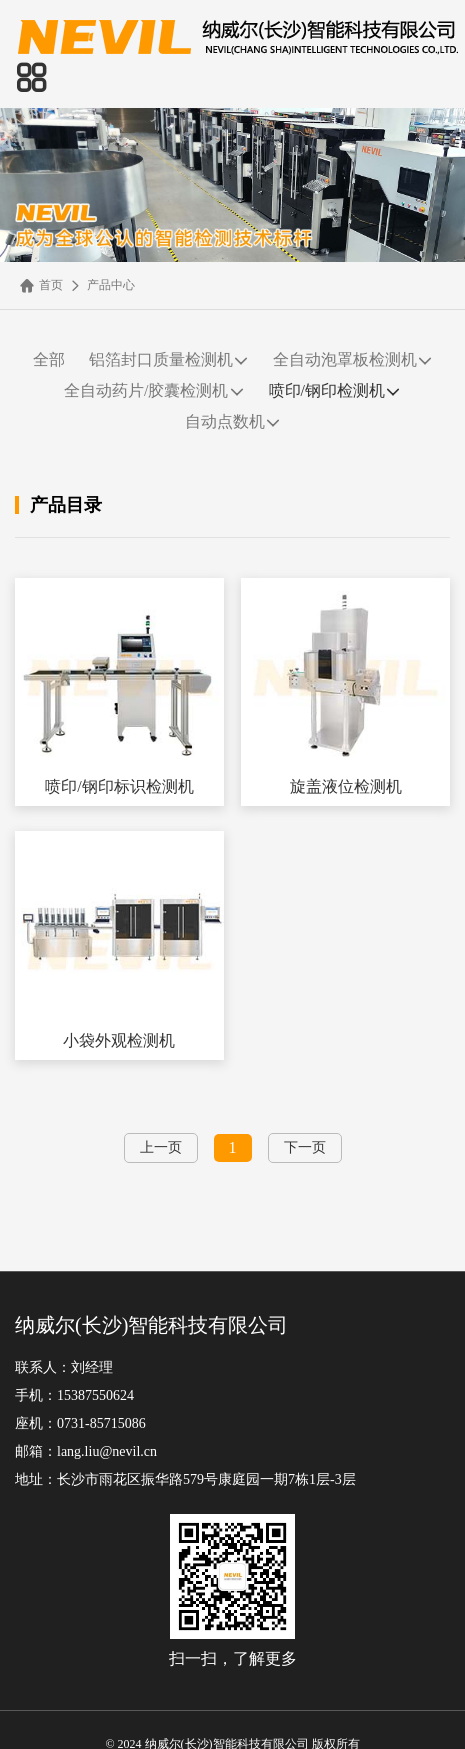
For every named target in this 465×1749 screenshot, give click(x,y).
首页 (41, 285)
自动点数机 (233, 422)
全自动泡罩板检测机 (353, 360)
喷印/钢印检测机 (335, 391)
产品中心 (101, 285)
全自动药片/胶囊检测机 (154, 391)
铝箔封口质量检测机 (169, 360)
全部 (49, 359)
